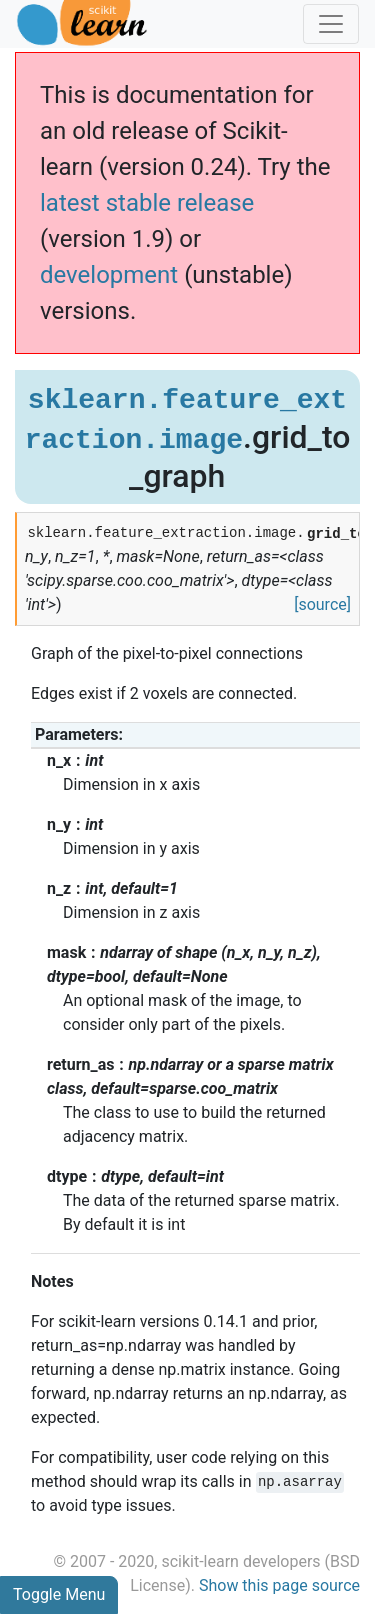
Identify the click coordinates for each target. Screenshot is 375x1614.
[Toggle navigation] (331, 24)
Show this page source (279, 1585)
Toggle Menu (59, 1594)
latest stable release (147, 203)
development (109, 275)
